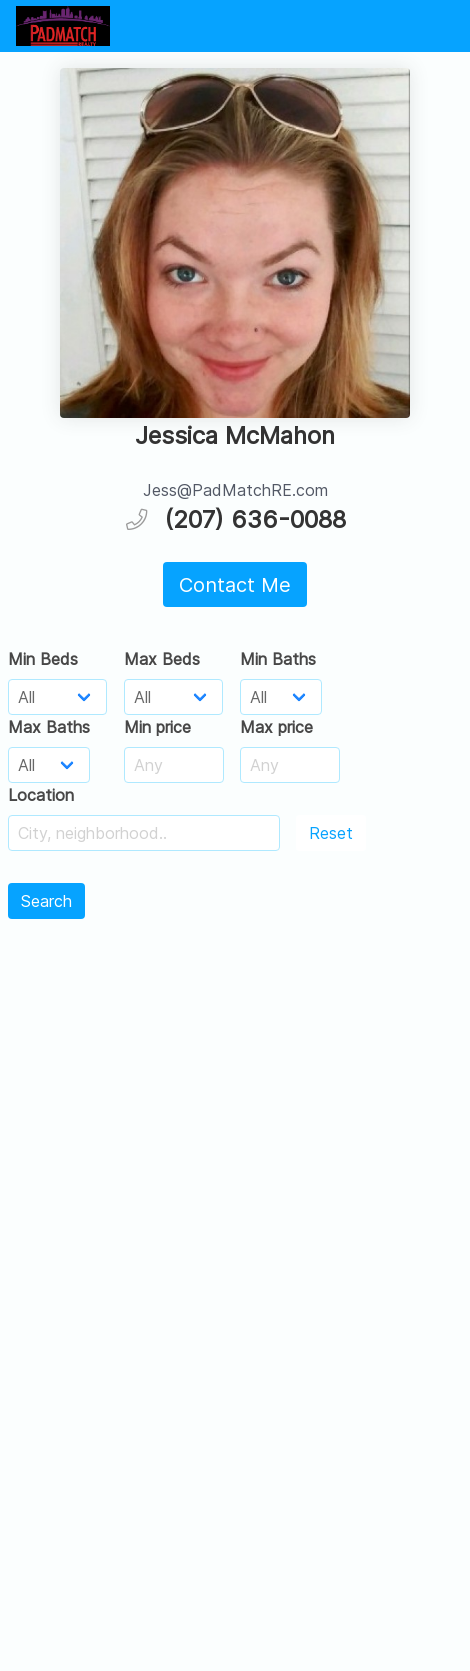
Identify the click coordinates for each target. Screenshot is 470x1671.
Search (46, 901)
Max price (276, 727)
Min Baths (278, 659)
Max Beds (162, 659)
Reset (331, 833)
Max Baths (49, 727)
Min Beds (43, 659)
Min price (157, 727)
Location (41, 795)
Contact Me (235, 585)
